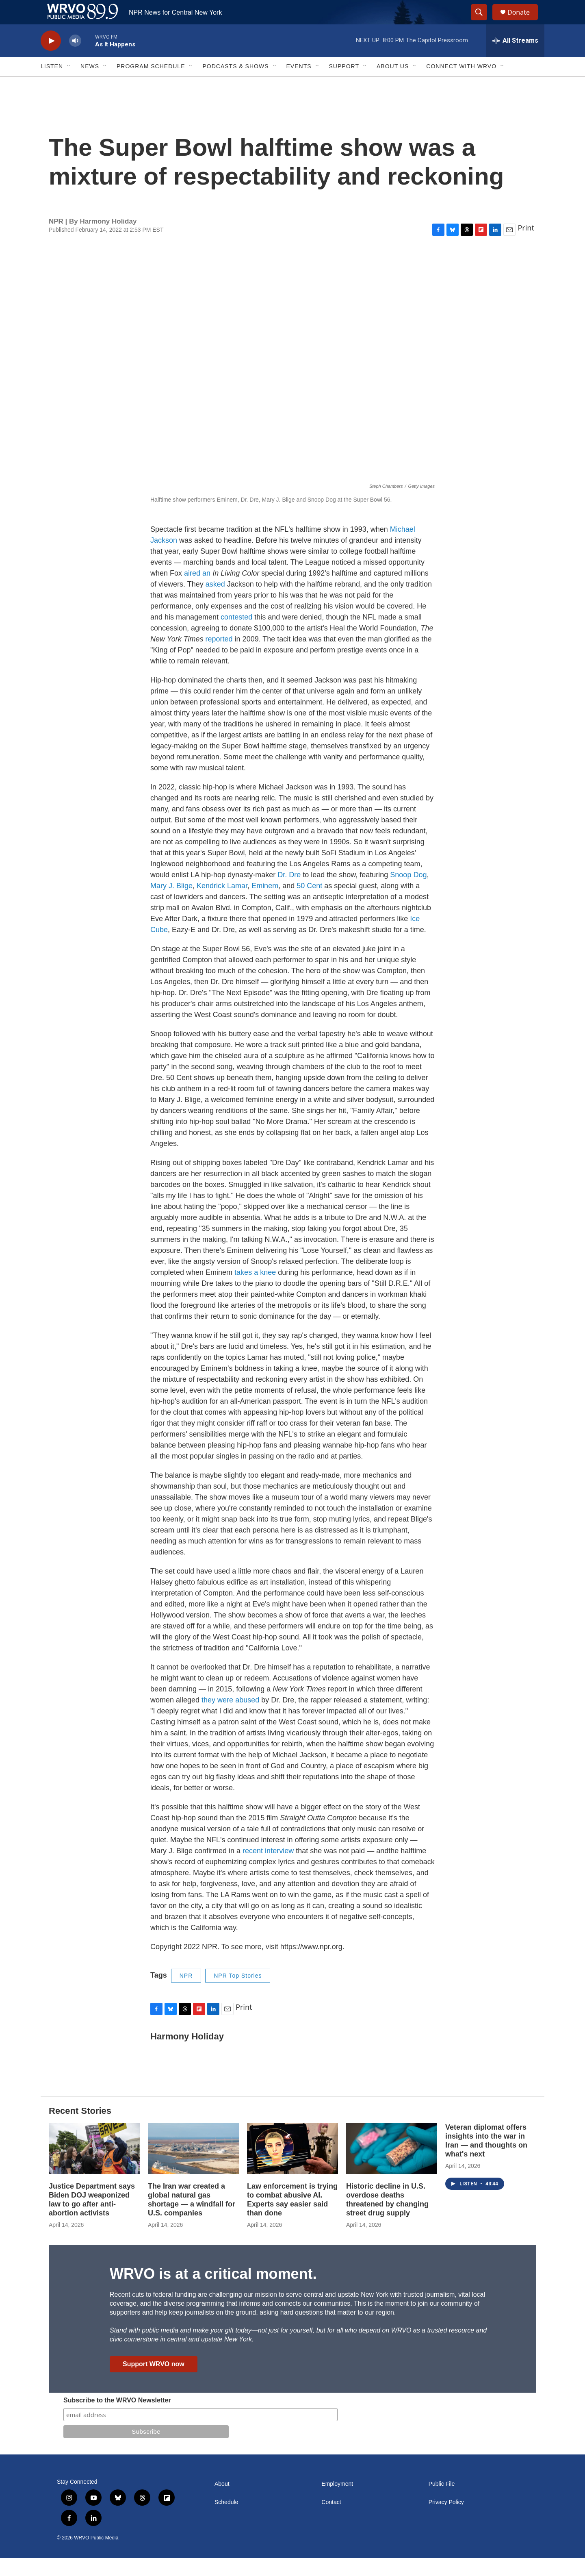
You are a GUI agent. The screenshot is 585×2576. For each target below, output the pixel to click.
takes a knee (255, 1291)
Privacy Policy (446, 2520)
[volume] (75, 59)
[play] (50, 59)
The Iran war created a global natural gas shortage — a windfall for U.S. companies (191, 2217)
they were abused (230, 1718)
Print (526, 246)
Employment (337, 2502)
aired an (197, 591)
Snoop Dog (408, 893)
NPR (186, 1994)
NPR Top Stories (238, 1994)
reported (219, 657)
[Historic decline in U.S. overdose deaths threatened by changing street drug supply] (391, 2166)
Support (344, 84)
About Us (393, 84)
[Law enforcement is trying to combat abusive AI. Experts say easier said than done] (292, 2166)
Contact (331, 2520)
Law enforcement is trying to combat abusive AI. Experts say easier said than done (292, 2217)
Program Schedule (151, 84)
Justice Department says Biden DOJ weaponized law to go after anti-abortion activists (92, 2217)
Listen (52, 84)
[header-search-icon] (482, 21)
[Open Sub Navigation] (69, 84)
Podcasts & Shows (235, 84)
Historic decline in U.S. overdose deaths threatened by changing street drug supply (387, 2217)
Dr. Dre (289, 893)
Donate (523, 21)
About (222, 2502)
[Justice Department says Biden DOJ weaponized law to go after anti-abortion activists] (94, 2166)
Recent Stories (80, 2129)
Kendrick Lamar (222, 904)
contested (236, 635)
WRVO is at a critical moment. (213, 2292)
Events (299, 84)
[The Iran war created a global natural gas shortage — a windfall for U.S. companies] (193, 2166)
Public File (442, 2502)
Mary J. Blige (171, 904)
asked (215, 602)
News (89, 84)
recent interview (268, 1869)
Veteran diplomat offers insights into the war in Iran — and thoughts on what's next (486, 2158)
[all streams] (515, 59)
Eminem (264, 904)
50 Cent (309, 904)
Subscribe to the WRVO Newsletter (117, 2418)
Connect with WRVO (461, 84)
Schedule (226, 2520)
